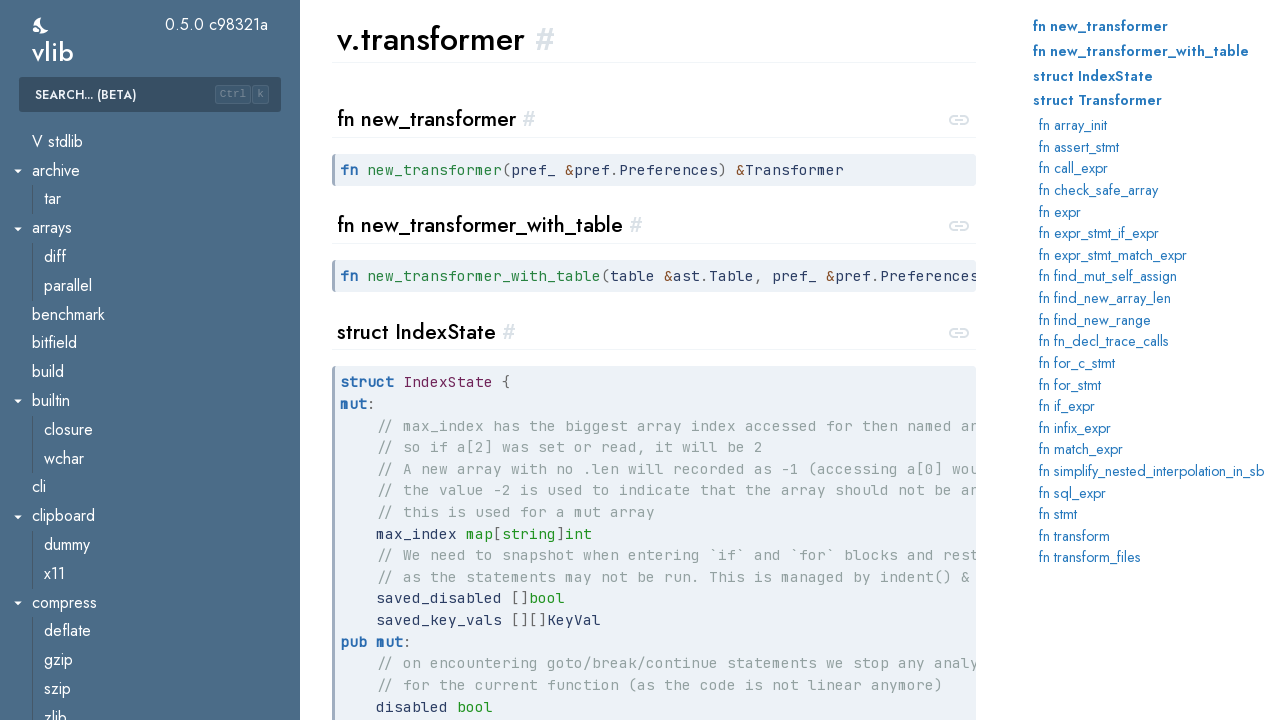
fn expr (1060, 212)
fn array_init (1073, 125)
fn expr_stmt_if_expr (1099, 233)
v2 (40, 649)
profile (65, 217)
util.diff (66, 448)
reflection (75, 246)
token (62, 304)
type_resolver (89, 390)
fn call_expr (1073, 168)
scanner (70, 275)
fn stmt (1058, 514)
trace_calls (79, 332)
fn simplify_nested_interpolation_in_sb (1151, 471)
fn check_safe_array (1098, 190)
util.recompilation (100, 476)
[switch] (41, 25)
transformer (82, 361)
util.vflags (75, 534)
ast (53, 678)
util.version (79, 505)
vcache (68, 592)
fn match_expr (1081, 449)
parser (65, 131)
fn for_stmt (1070, 385)
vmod (62, 620)
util (53, 419)
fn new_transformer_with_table (1141, 51)
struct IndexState (1093, 76)
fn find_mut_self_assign (1108, 276)
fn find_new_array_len (1105, 298)
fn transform (1074, 536)
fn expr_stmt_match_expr (1113, 255)
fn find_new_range (1095, 320)
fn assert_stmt (1079, 147)
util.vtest (71, 563)
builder (67, 707)
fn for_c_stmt (1077, 363)
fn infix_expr (1075, 428)
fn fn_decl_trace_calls (1104, 341)
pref (58, 189)
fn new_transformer (1100, 26)
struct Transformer (1097, 100)
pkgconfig (77, 160)
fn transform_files (1090, 557)
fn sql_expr (1072, 493)
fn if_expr (1067, 406)
